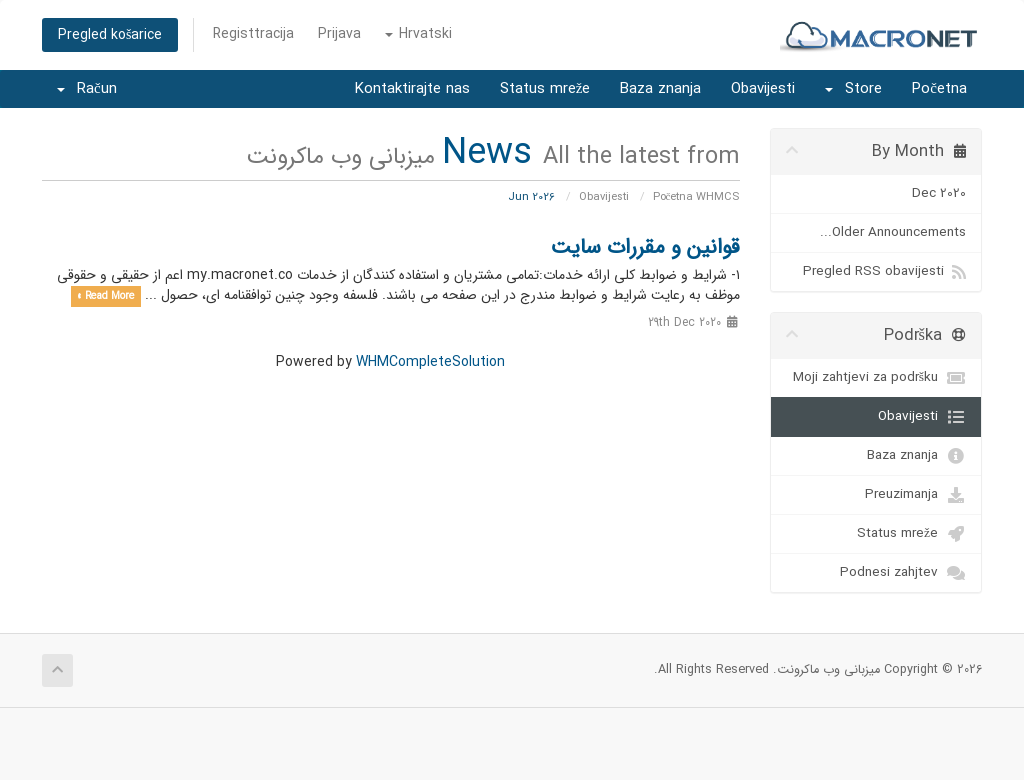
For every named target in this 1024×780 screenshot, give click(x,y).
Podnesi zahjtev (903, 573)
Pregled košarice (110, 35)
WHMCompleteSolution (430, 362)
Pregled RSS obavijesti (884, 272)
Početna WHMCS (696, 197)
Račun (87, 89)
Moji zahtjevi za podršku (879, 378)
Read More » (105, 296)
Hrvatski (418, 34)
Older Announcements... (893, 232)
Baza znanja (660, 89)
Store (853, 89)
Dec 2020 (939, 193)
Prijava (339, 34)
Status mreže (545, 89)
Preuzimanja (915, 495)
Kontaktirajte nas (412, 89)
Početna (939, 89)
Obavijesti (763, 89)
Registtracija (253, 34)
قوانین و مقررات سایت (645, 247)
